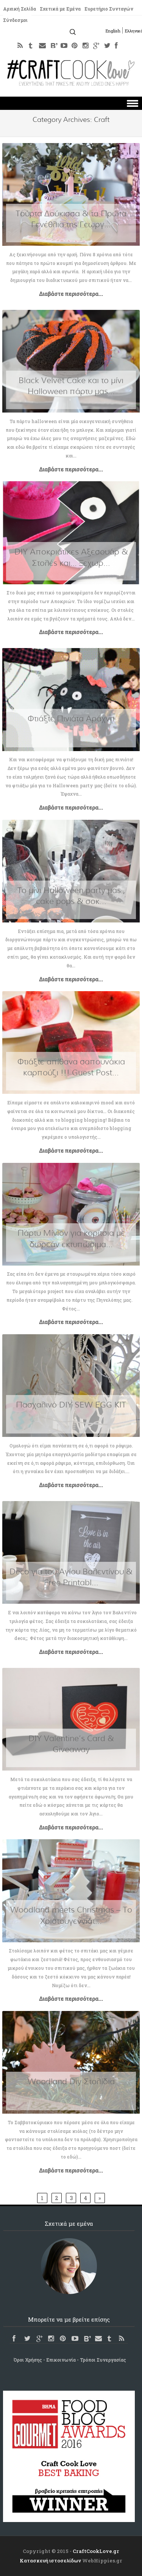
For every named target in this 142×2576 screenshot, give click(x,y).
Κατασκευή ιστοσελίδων (50, 2560)
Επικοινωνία (61, 2360)
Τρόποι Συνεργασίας (103, 2360)
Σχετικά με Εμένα (60, 9)
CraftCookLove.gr (96, 2551)
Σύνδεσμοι (15, 20)
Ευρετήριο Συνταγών (108, 9)
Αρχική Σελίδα (19, 9)
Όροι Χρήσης (28, 2360)
